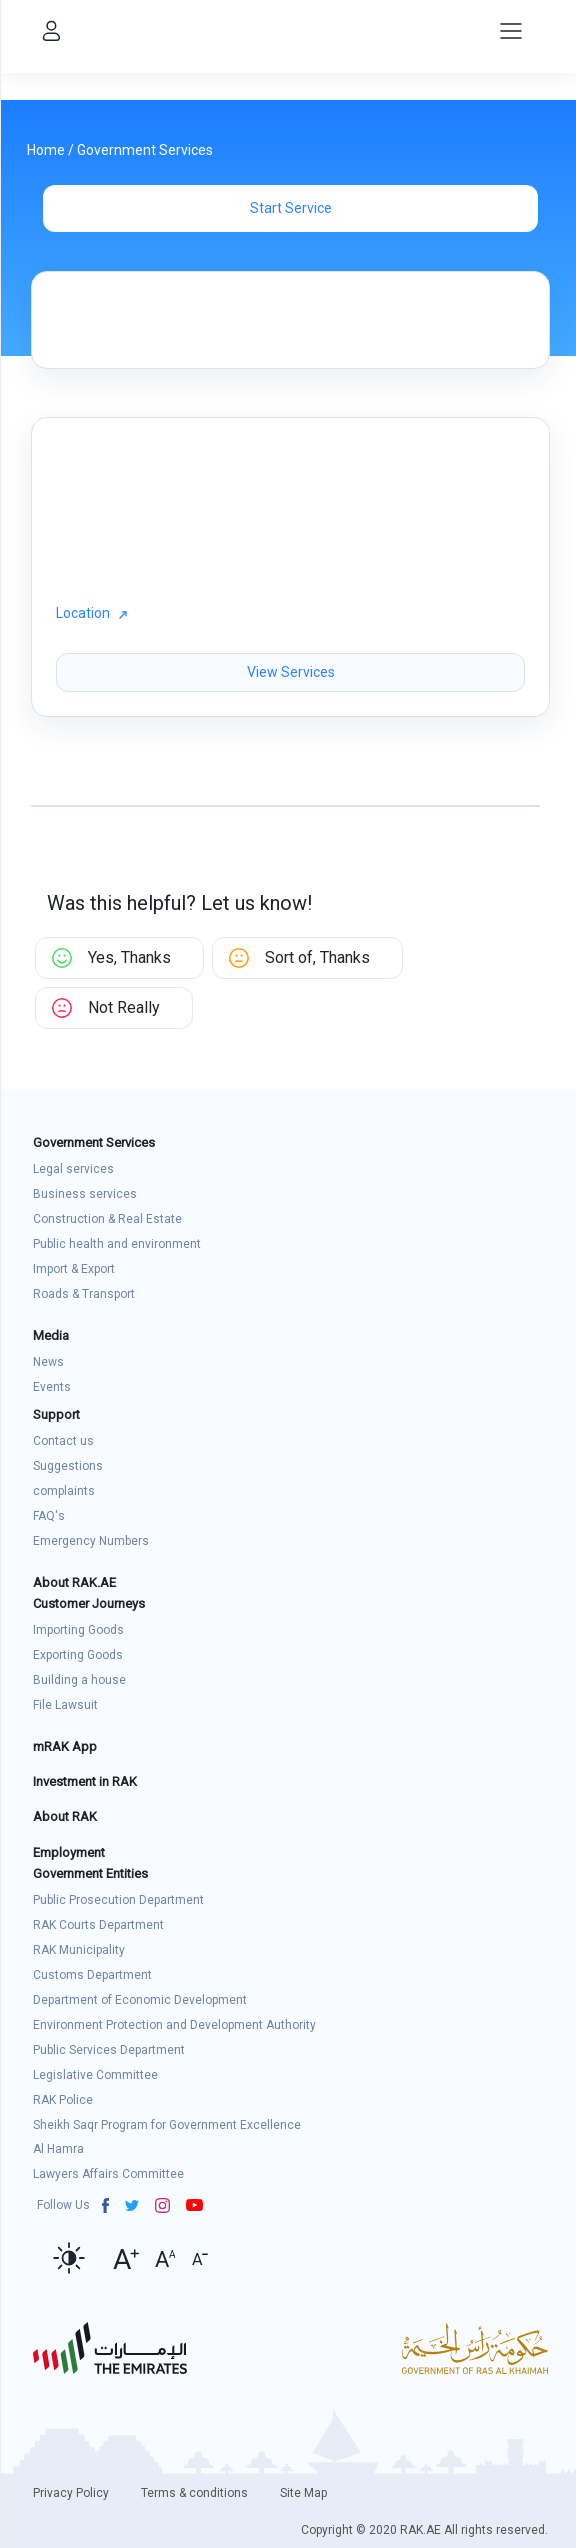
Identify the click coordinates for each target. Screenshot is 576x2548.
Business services (85, 1194)
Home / (52, 150)
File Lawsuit (65, 1705)
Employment (69, 1852)
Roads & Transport (84, 1294)
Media (51, 1335)
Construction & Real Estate (107, 1219)
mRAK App (65, 1746)
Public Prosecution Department (118, 1900)
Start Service (291, 208)
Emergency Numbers (91, 1541)
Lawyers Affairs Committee (108, 2174)
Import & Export (74, 1269)
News (48, 1362)
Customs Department (92, 1975)
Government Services (145, 150)
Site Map (303, 2493)
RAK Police (63, 2100)
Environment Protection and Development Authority (174, 2025)
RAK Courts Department (98, 1925)
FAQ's (49, 1516)
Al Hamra (58, 2149)
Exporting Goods (78, 1655)
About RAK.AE (74, 1582)
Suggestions (68, 1466)
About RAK (65, 1816)
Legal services (73, 1169)
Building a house (79, 1680)
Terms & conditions (194, 2493)
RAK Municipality (79, 1950)
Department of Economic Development (140, 2000)
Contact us (63, 1441)
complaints (64, 1491)
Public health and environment (117, 1244)
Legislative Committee (95, 2075)
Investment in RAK (85, 1781)
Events (52, 1387)
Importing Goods (78, 1630)
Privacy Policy (71, 2493)
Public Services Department (109, 2050)
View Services (291, 672)
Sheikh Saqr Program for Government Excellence (167, 2125)
